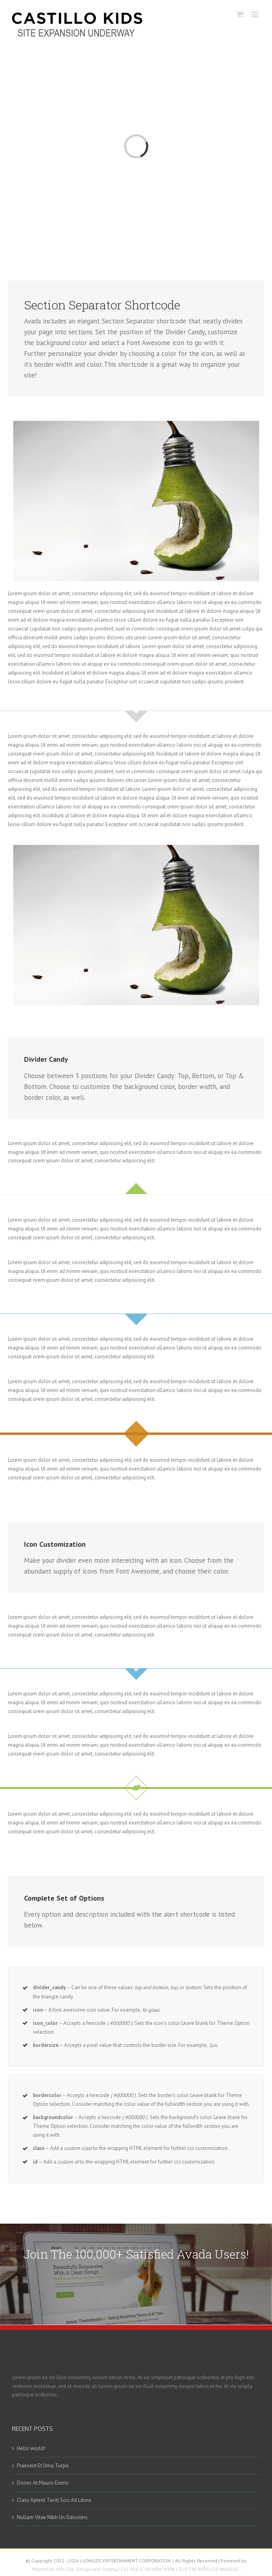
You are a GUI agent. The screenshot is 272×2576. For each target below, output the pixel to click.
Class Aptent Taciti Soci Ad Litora (54, 2500)
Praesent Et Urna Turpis (43, 2465)
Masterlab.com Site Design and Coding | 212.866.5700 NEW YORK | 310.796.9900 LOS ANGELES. (136, 2569)
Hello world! (31, 2448)
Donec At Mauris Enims (43, 2482)
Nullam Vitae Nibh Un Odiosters (52, 2517)
